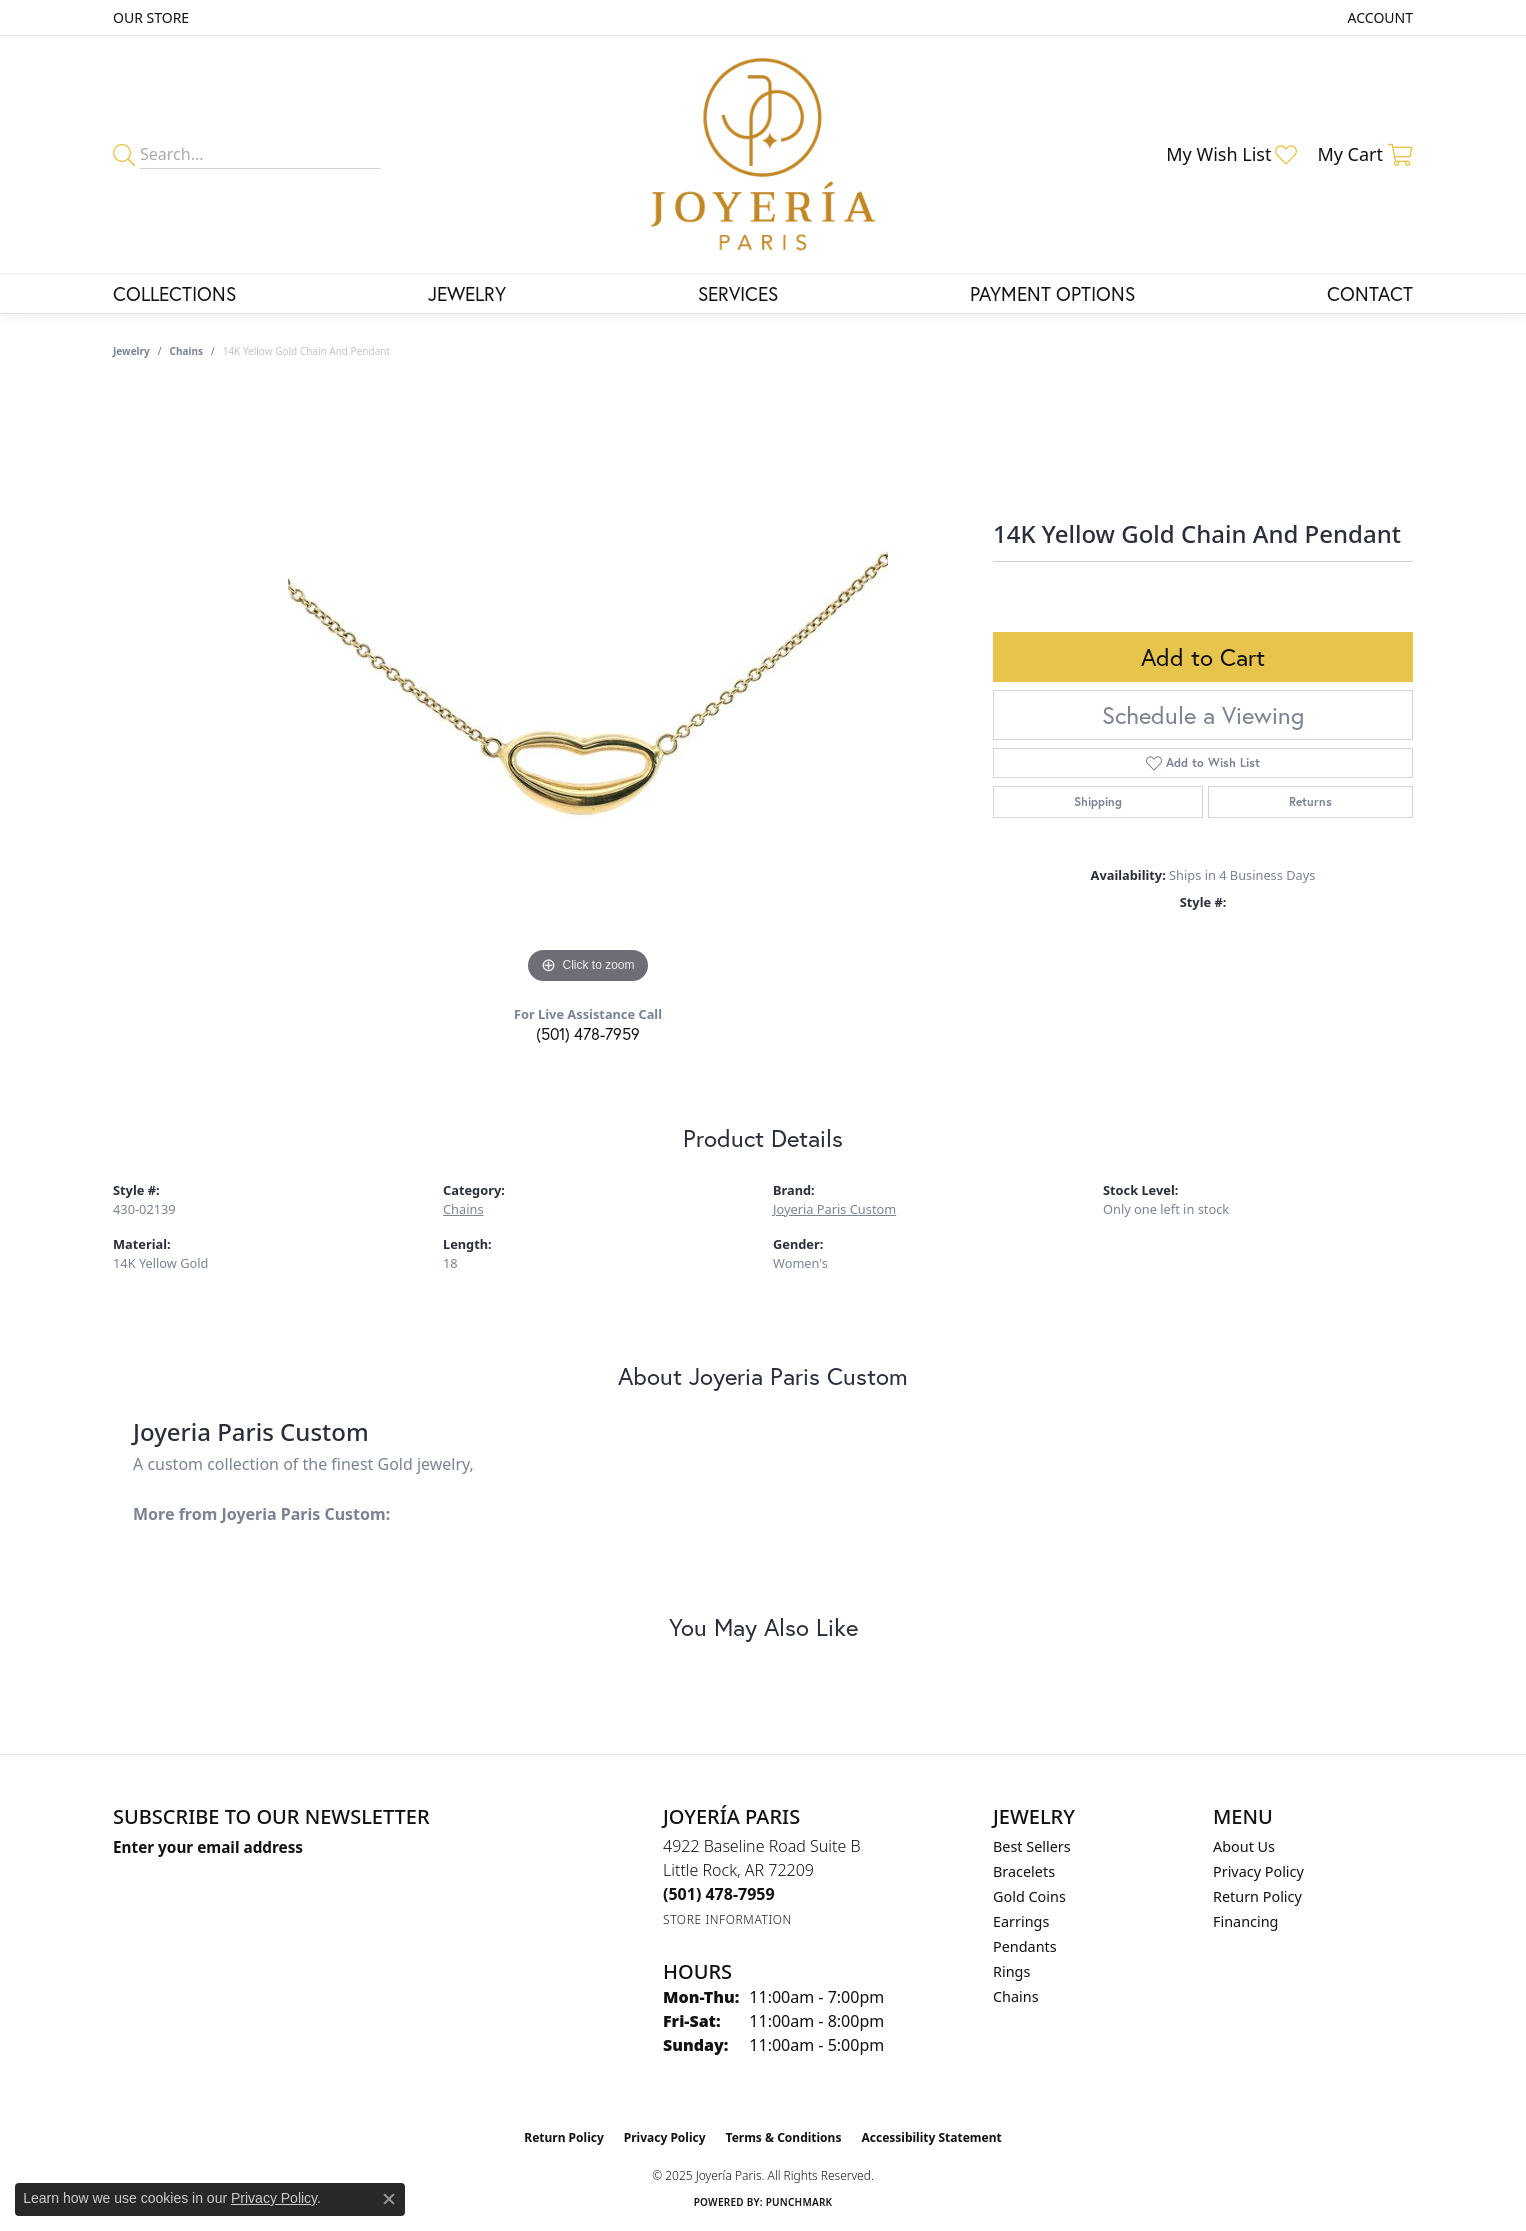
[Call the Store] (719, 1894)
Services (738, 293)
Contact (1370, 293)
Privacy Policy (1258, 1871)
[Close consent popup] (389, 2199)
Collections (174, 293)
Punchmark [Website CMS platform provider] (799, 2202)
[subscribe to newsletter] (404, 1884)
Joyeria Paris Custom (834, 1209)
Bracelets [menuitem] (1024, 1871)
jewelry (131, 351)
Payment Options (1052, 293)
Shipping (1098, 801)
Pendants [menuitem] (1025, 1946)
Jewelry (467, 293)
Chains (186, 351)
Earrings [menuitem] (1021, 1921)
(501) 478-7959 (588, 1033)
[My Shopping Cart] (1365, 154)
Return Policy (1257, 1896)
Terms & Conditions (784, 2137)
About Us (1244, 1846)
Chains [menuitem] (1016, 1996)
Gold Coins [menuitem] (1029, 1896)
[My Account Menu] (1380, 17)
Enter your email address (208, 1847)
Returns (1310, 801)
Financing (1245, 1921)
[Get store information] (727, 1919)
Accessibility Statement (931, 2137)
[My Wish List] (1231, 154)
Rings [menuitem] (1011, 1971)
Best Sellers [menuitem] (1032, 1846)
